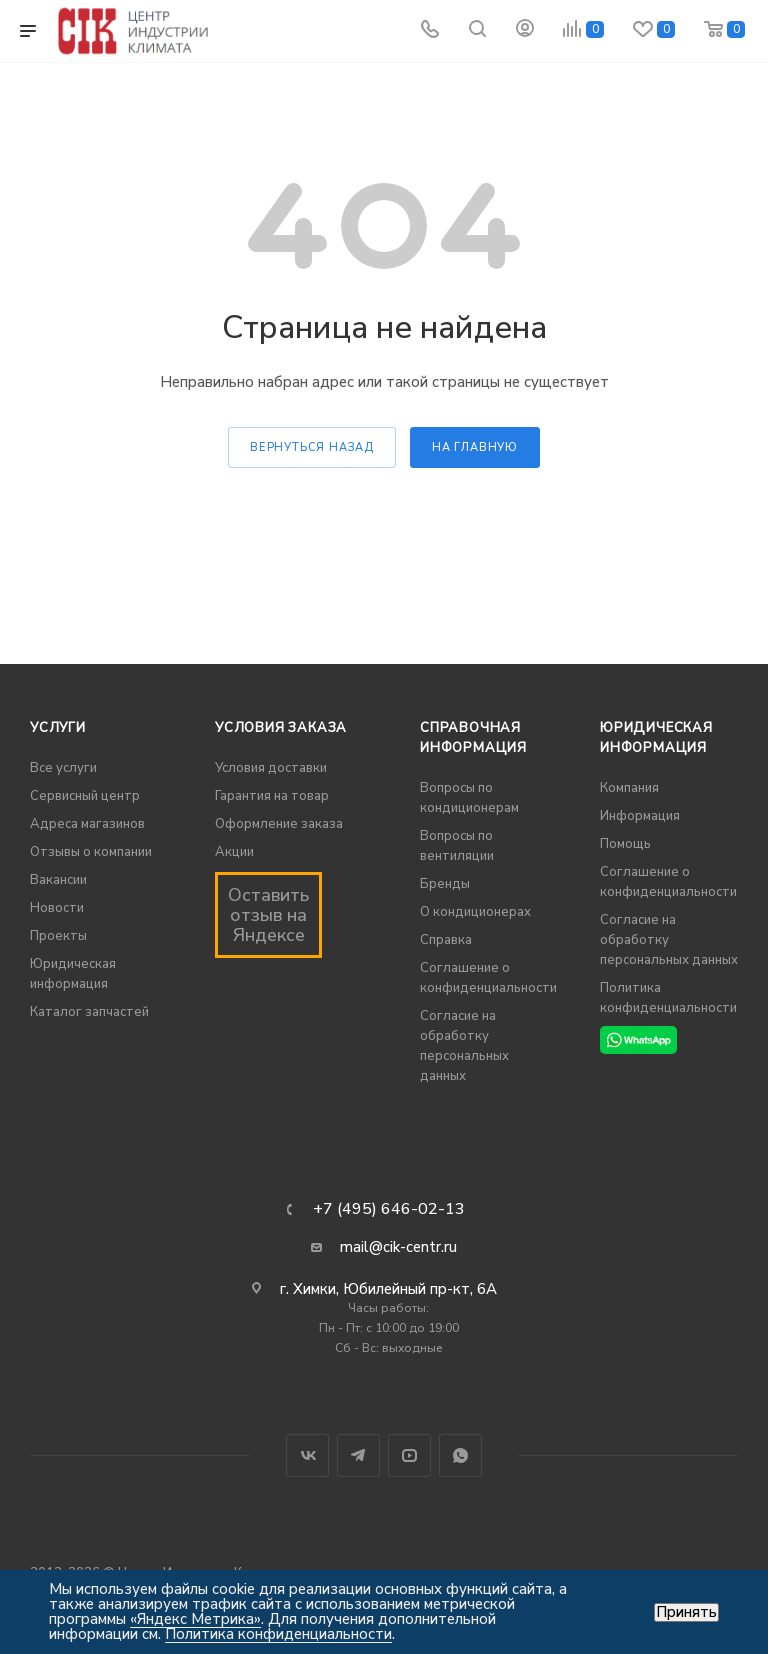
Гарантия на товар (272, 796)
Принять (686, 1612)
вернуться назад (312, 447)
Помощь (625, 844)
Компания (629, 788)
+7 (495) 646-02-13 (389, 1209)
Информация (640, 816)
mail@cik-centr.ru (398, 1247)
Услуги (58, 728)
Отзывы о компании (91, 852)
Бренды (445, 884)
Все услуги (63, 768)
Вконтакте (307, 1455)
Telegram (358, 1455)
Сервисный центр (85, 796)
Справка (446, 940)
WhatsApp (460, 1455)
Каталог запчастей (89, 1012)
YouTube (409, 1455)
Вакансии (58, 880)
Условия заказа (281, 728)
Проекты (58, 936)
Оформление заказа (279, 824)
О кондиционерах (475, 912)
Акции (234, 852)
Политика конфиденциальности (278, 1634)
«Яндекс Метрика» (195, 1619)
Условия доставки (271, 768)
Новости (57, 908)
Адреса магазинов (87, 824)
